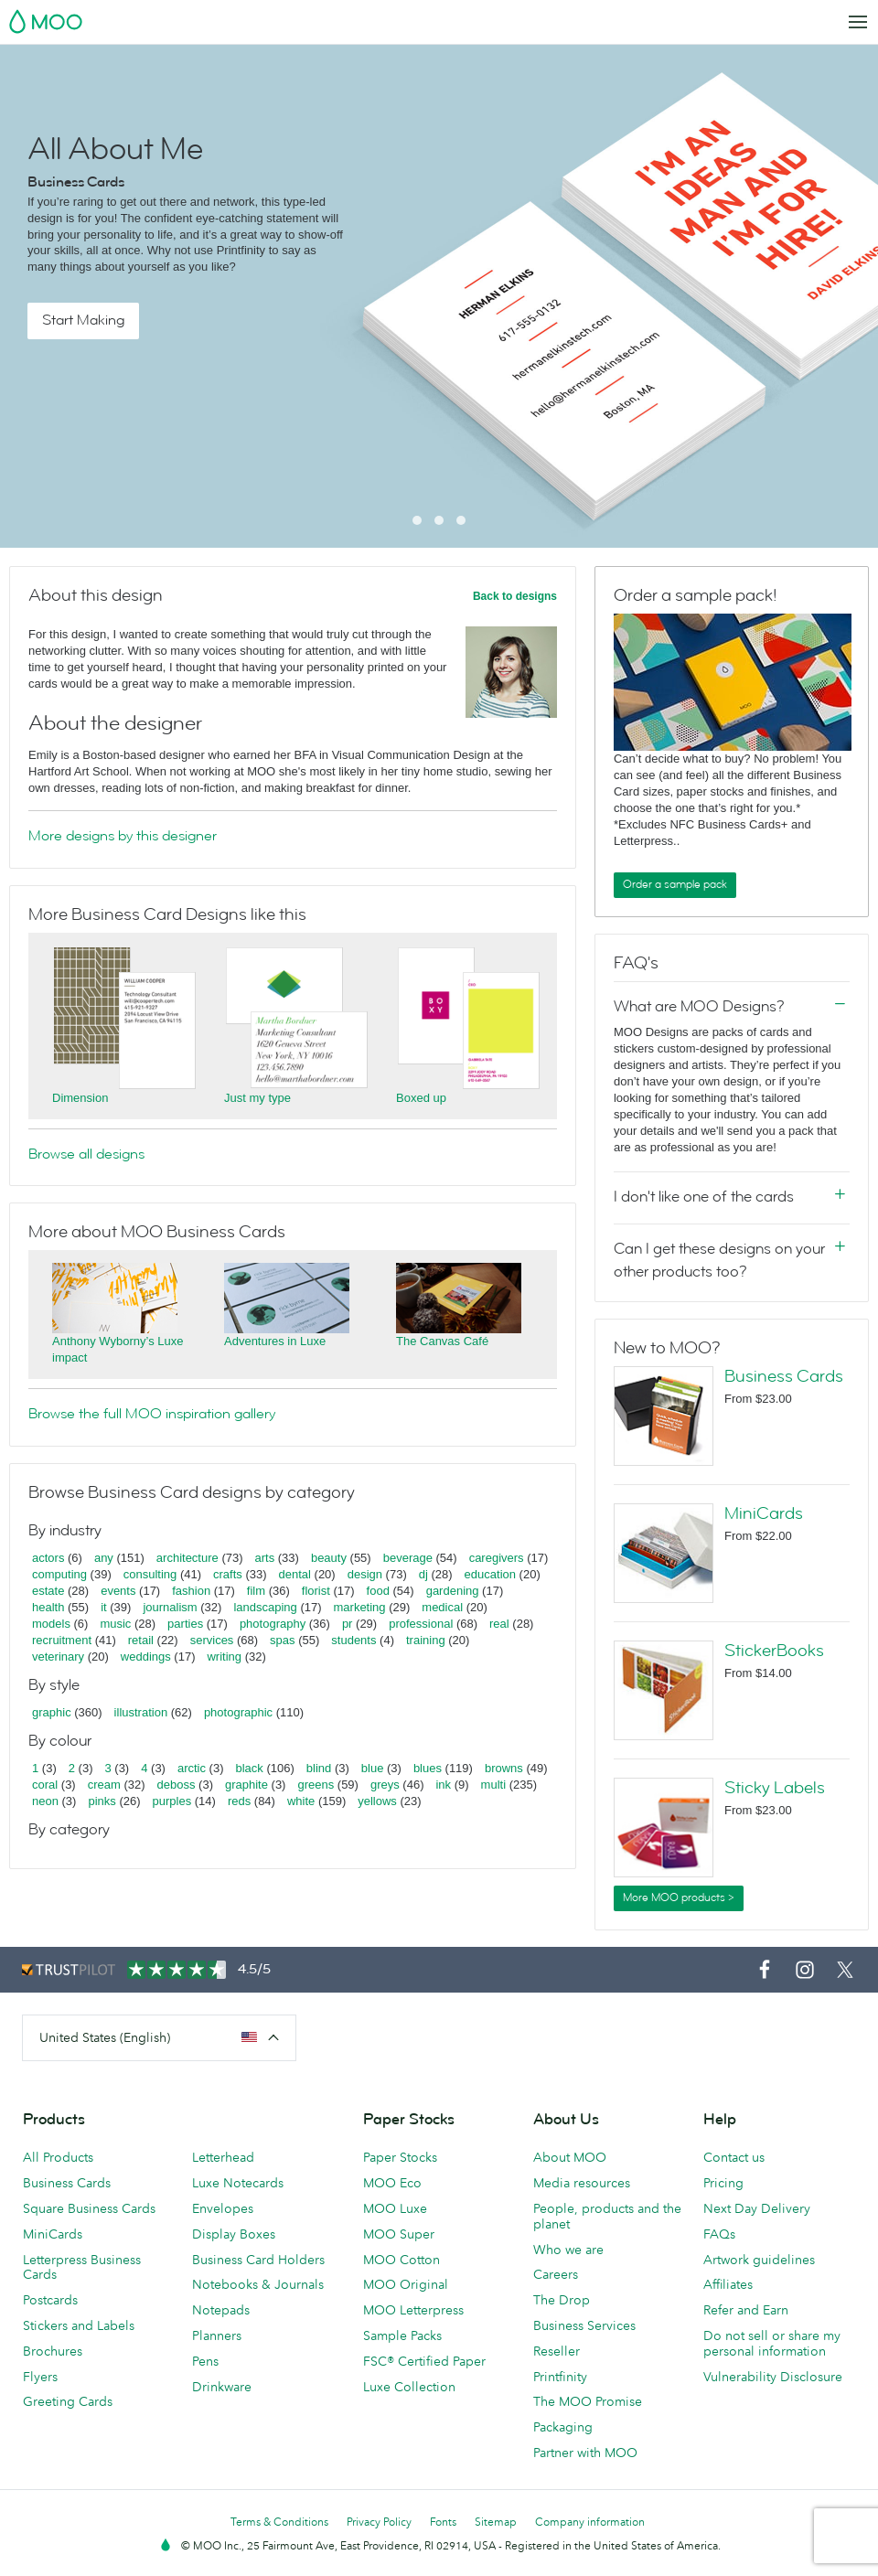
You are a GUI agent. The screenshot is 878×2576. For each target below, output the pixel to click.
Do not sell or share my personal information (772, 2343)
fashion (191, 1591)
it (104, 1607)
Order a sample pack (675, 884)
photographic (238, 1712)
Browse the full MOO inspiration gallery (151, 1414)
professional (421, 1623)
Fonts (443, 2521)
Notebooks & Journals (258, 2284)
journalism (170, 1607)
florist (316, 1591)
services (212, 1640)
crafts (227, 1574)
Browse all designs (86, 1154)
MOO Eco (392, 2183)
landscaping (264, 1607)
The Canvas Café (442, 1341)
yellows (377, 1801)
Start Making (83, 320)
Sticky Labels (774, 1788)
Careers (555, 2274)
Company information (590, 2521)
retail (141, 1640)
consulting (150, 1574)
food (378, 1591)
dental (295, 1574)
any (103, 1558)
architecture (187, 1558)
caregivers (496, 1558)
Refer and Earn (745, 2310)
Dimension (80, 1098)
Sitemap (496, 2521)
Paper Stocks (400, 2157)
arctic (191, 1768)
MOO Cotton (401, 2259)
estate (48, 1591)
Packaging (563, 2427)
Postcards (50, 2300)
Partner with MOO (585, 2452)
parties (185, 1623)
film (256, 1591)
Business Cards (783, 1376)
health (48, 1607)
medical (442, 1607)
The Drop (561, 2300)
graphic (51, 1712)
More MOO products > (678, 1897)
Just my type (257, 1098)
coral (45, 1784)
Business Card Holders (258, 2259)
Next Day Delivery (756, 2208)
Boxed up (421, 1098)
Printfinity (560, 2376)
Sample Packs (402, 2335)
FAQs (719, 2234)
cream (104, 1784)
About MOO (569, 2157)
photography (272, 1623)
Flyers (40, 2376)
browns (504, 1768)
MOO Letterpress (413, 2310)
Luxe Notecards (238, 2183)
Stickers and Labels (78, 2325)
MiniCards (763, 1513)
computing (59, 1574)
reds (239, 1801)
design (365, 1574)
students (353, 1640)
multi (493, 1784)
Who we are (568, 2249)
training (425, 1640)
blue (372, 1768)
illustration (141, 1712)
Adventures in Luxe (275, 1341)
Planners (216, 2335)
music (115, 1623)
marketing (360, 1607)
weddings (146, 1656)
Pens (205, 2361)
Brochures (52, 2351)
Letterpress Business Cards (82, 2267)
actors (48, 1558)
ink (443, 1784)
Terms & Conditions (279, 2521)
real (499, 1623)
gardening (452, 1591)
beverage (408, 1558)
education (490, 1574)
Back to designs (515, 596)
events (118, 1591)
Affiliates (728, 2284)
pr (347, 1623)
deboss (176, 1784)
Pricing (723, 2183)
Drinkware (222, 2386)
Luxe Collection (409, 2386)
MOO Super (398, 2234)
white (301, 1801)
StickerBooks (774, 1651)
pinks (101, 1801)
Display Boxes (233, 2234)
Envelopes (222, 2208)
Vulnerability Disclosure (772, 2376)
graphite (246, 1784)
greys (385, 1784)
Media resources (581, 2183)
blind (318, 1768)
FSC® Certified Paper (424, 2361)
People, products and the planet (607, 2216)
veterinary (58, 1656)
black (249, 1768)
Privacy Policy (379, 2521)
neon (45, 1801)
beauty (329, 1558)
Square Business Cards (89, 2208)
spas (282, 1640)
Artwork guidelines (759, 2259)
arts (265, 1558)
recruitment (61, 1640)
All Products (58, 2157)
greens (315, 1784)
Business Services (584, 2325)
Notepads (221, 2310)
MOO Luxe (395, 2208)
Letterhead (223, 2157)
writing (224, 1656)
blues (427, 1768)
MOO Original (405, 2284)
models (51, 1623)
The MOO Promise (587, 2401)
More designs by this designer (122, 836)
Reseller (556, 2351)
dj (423, 1574)
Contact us (734, 2157)
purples (172, 1801)
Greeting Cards (67, 2401)
